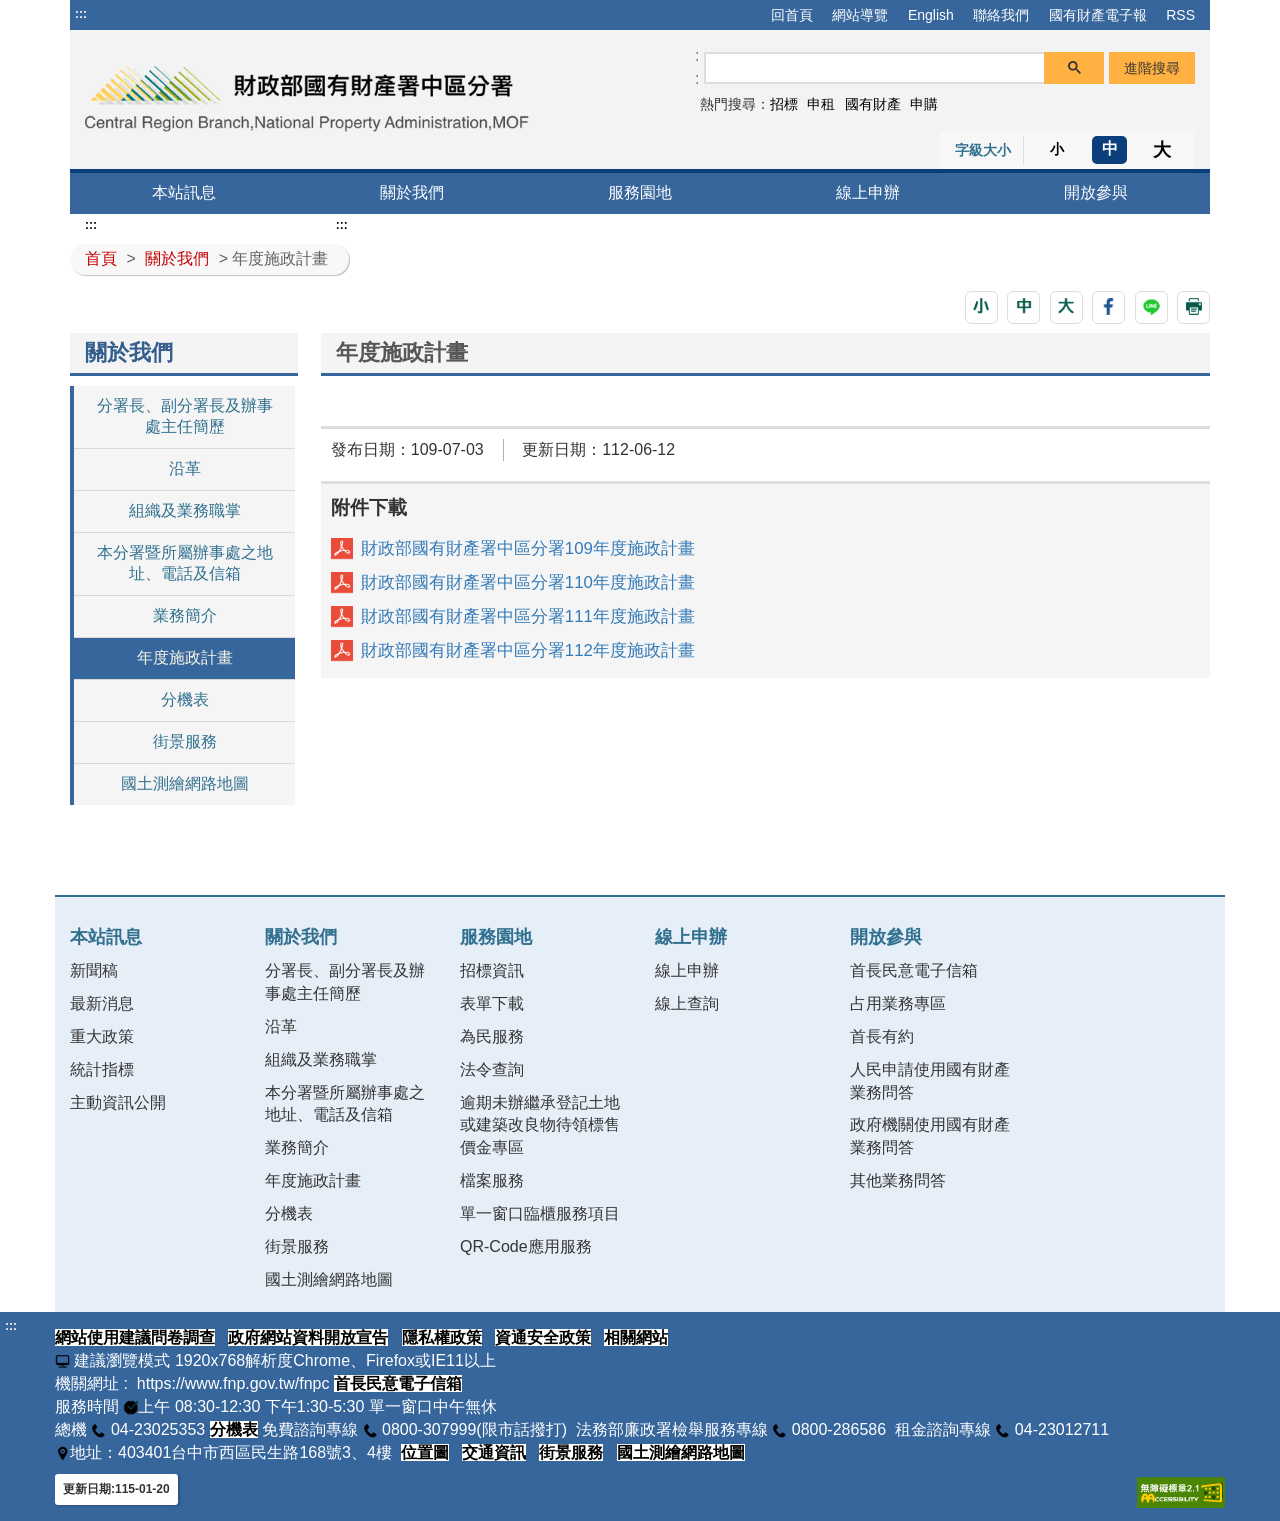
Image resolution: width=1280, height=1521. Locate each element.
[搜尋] (875, 68)
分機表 (185, 699)
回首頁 (792, 15)
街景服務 (185, 741)
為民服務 (492, 1036)
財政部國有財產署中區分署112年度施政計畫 (528, 650)
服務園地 (640, 192)
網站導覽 (860, 15)
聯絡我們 (1001, 15)
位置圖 (425, 1452)
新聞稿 (94, 970)
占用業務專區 (898, 1003)
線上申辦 (868, 192)
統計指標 (102, 1069)
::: (81, 14)
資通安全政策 (543, 1337)
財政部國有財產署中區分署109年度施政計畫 (528, 548)
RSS (1180, 15)
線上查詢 (687, 1003)
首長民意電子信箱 (914, 970)
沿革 (185, 468)
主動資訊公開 (118, 1102)
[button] (981, 307)
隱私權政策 (442, 1337)
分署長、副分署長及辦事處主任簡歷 (185, 416)
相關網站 (636, 1337)
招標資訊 (492, 970)
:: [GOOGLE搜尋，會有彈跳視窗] (697, 67)
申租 (821, 104)
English (931, 15)
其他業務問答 (898, 1180)
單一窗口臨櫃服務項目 (540, 1213)
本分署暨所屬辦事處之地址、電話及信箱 (185, 563)
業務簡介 (185, 615)
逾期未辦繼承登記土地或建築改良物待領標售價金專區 (540, 1125)
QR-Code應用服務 (526, 1246)
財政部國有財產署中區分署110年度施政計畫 (528, 582)
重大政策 (102, 1036)
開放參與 (1096, 192)
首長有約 (882, 1036)
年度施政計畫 (185, 657)
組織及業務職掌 (185, 510)
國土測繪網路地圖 (185, 783)
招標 (784, 104)
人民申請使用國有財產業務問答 (930, 1081)
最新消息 (102, 1003)
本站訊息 (184, 192)
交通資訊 (494, 1452)
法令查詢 (492, 1069)
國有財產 (873, 104)
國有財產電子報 (1098, 15)
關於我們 (412, 192)
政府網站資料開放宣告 (308, 1337)
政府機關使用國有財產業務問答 (930, 1136)
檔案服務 (492, 1180)
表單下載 (492, 1003)
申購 (924, 104)
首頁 (101, 258)
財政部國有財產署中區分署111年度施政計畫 (528, 616)
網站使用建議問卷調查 (135, 1337)
